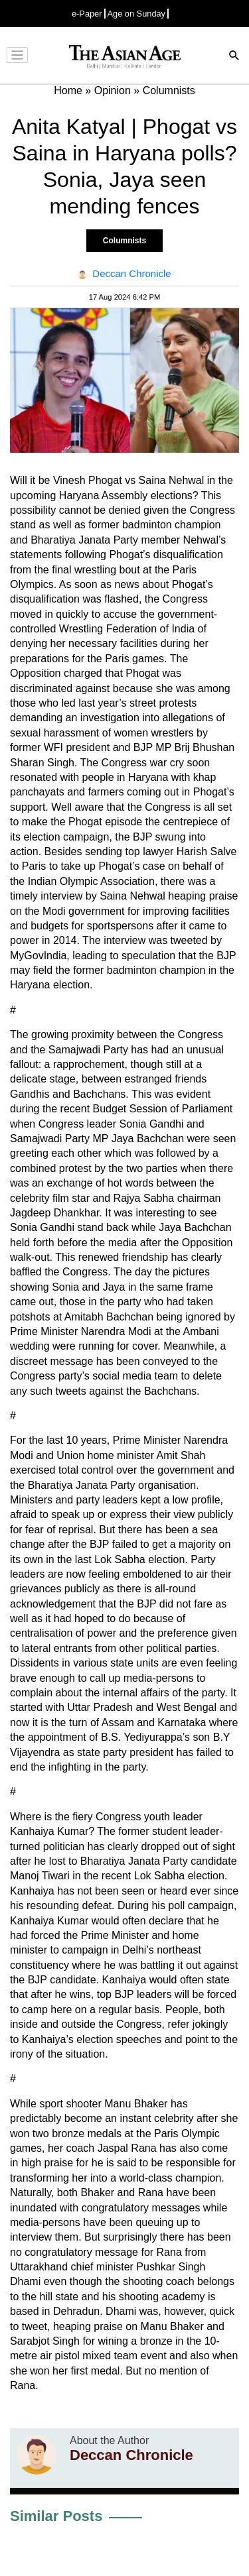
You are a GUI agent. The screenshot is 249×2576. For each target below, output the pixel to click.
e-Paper (87, 14)
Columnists (124, 240)
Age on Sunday (137, 14)
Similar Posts (56, 2516)
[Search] (234, 56)
